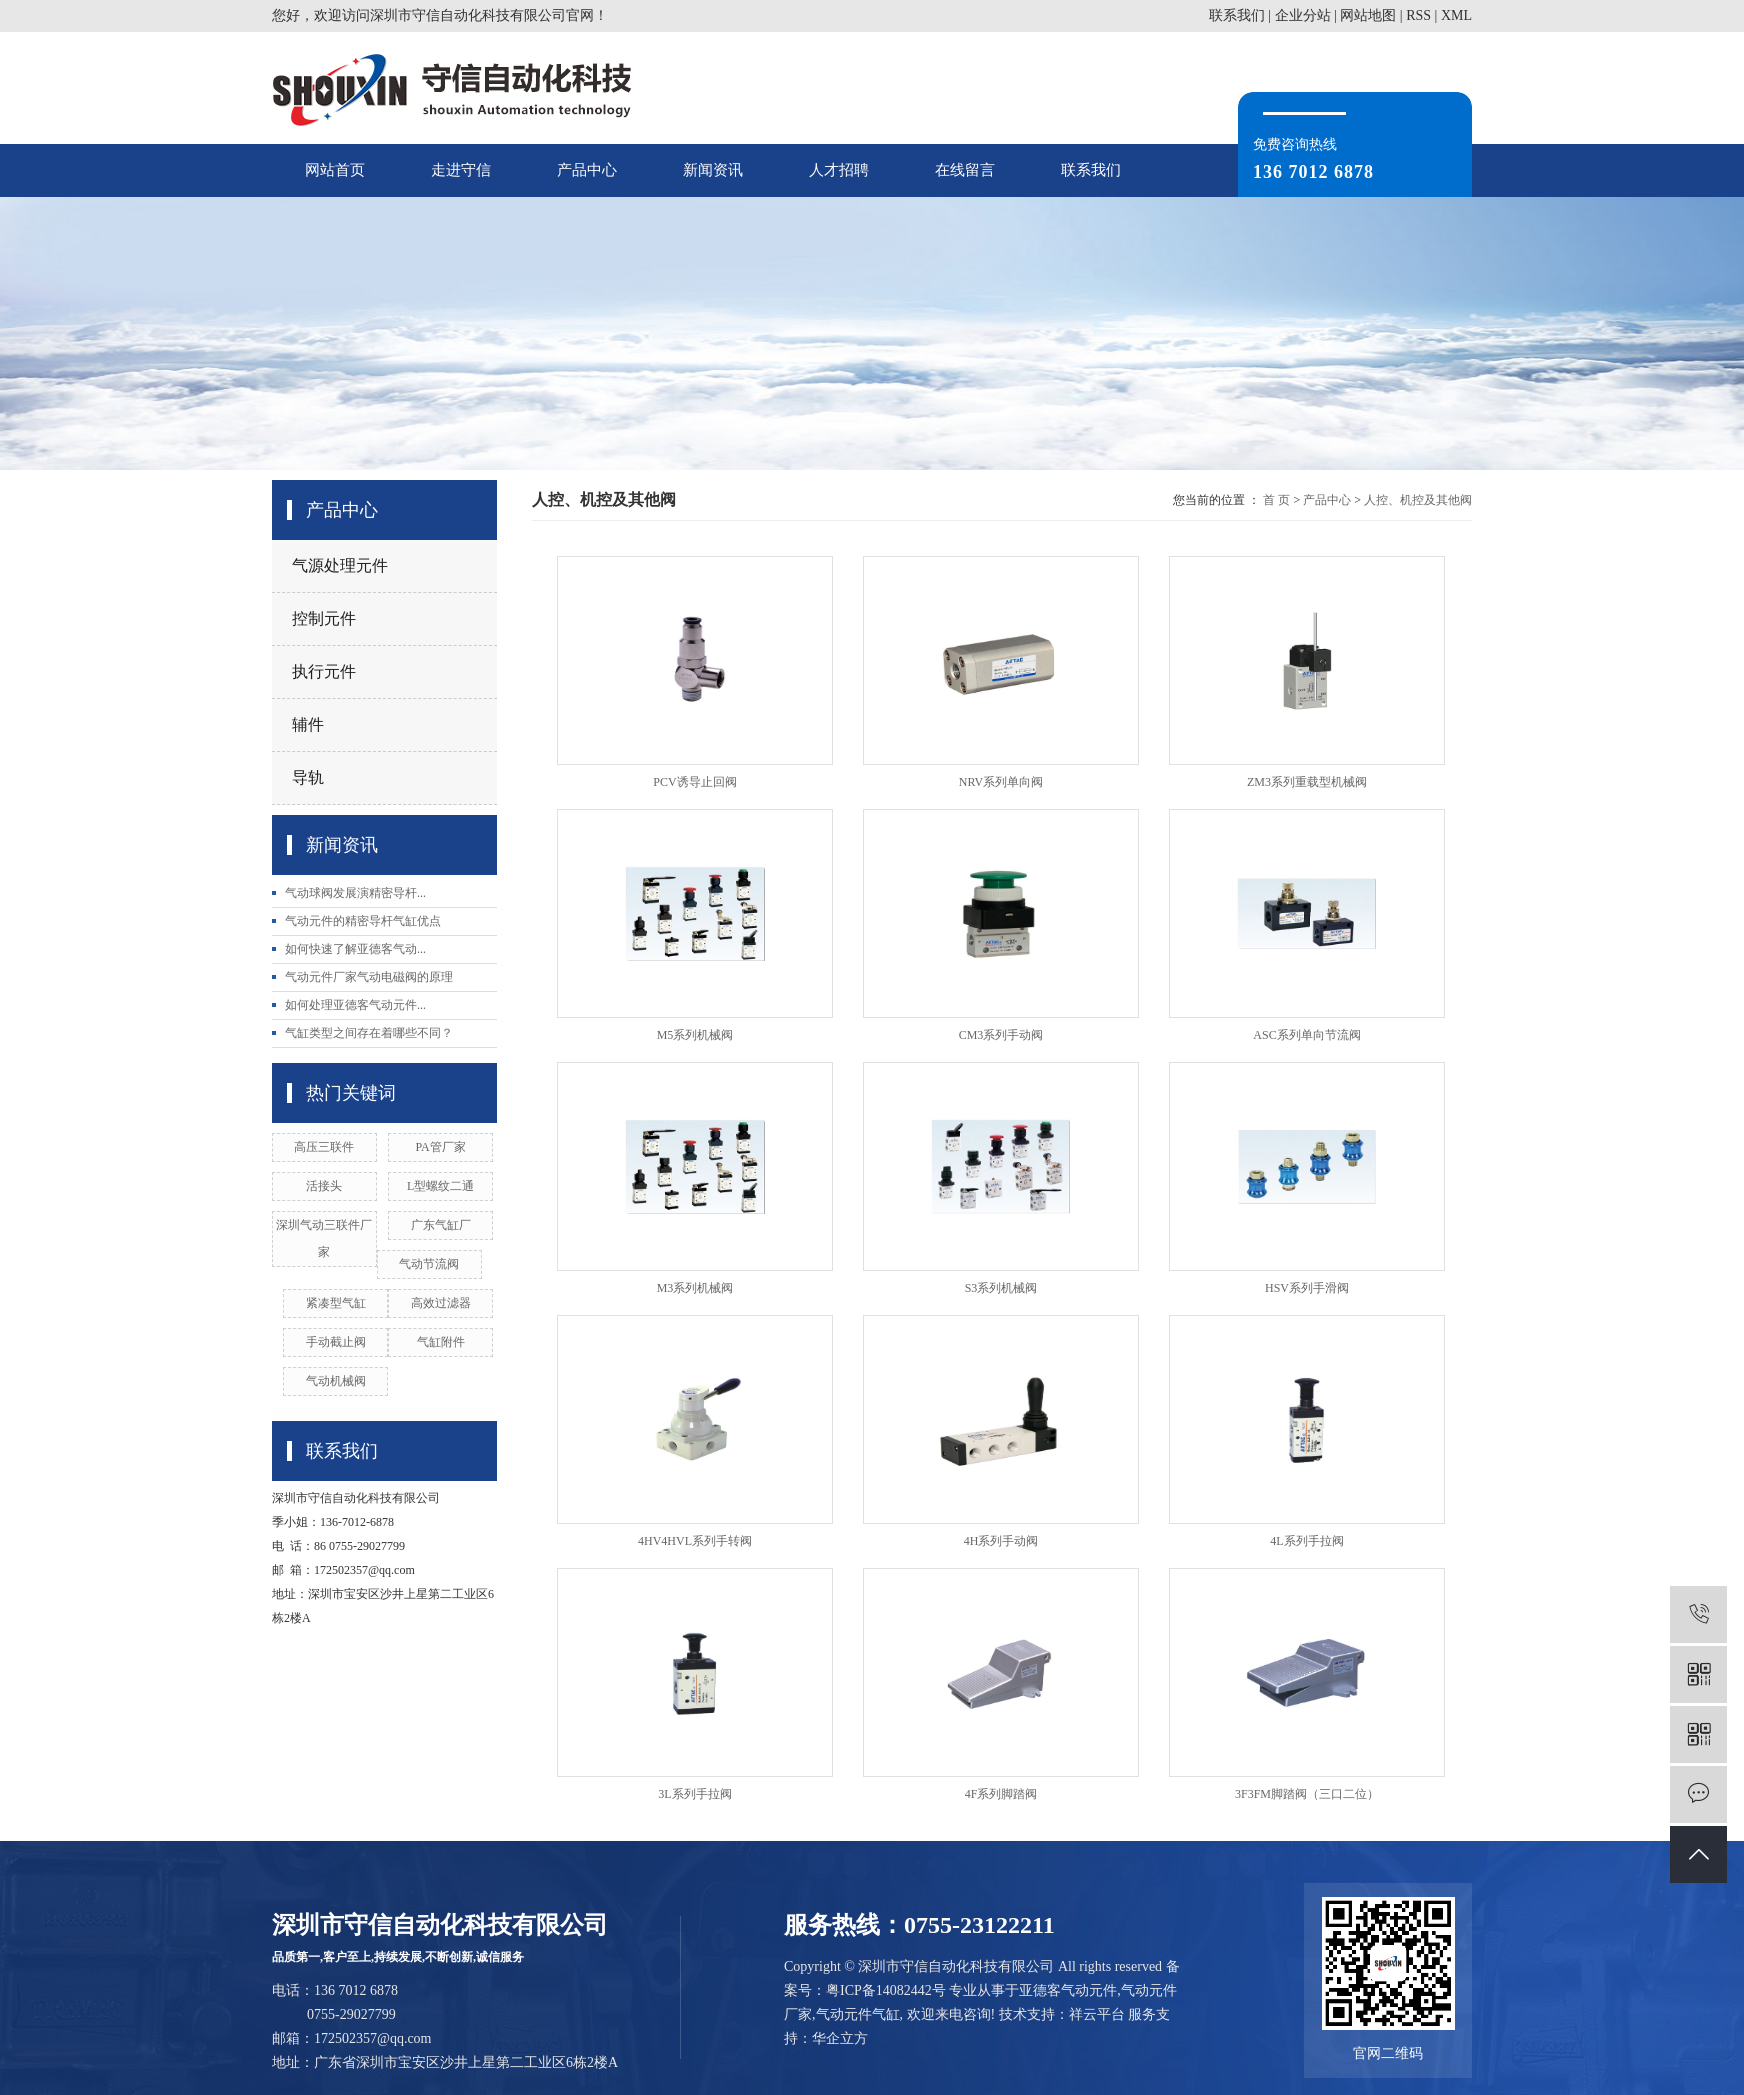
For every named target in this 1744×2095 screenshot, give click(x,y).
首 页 (1276, 500)
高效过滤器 (441, 1303)
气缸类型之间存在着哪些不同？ (369, 1033)
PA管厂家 (441, 1147)
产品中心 (587, 170)
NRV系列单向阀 (1001, 782)
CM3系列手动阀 (1001, 1035)
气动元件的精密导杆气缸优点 (363, 921)
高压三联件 (324, 1147)
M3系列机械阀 (695, 1288)
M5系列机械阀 (695, 1035)
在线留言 (965, 170)
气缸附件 (441, 1342)
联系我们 (1237, 15)
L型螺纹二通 (440, 1186)
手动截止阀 (336, 1342)
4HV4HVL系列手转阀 (695, 1541)
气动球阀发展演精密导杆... (355, 893)
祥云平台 (1097, 2014)
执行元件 (324, 671)
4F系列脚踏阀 (1001, 1794)
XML (1456, 15)
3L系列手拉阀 (694, 1794)
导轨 (308, 777)
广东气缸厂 (441, 1225)
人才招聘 (839, 170)
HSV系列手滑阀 (1307, 1288)
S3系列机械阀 (1001, 1288)
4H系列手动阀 (1001, 1541)
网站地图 (1368, 15)
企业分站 (1303, 15)
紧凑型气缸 (336, 1303)
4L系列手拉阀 (1306, 1541)
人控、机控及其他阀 (1418, 500)
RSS (1418, 15)
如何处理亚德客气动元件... (355, 1005)
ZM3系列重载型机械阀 (1307, 782)
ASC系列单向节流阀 (1306, 1035)
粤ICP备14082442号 (886, 1990)
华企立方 (840, 2038)
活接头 (324, 1186)
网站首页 (335, 170)
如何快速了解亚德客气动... (355, 949)
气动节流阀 (429, 1264)
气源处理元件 (340, 565)
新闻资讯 (713, 170)
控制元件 (324, 618)
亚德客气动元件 (1068, 1990)
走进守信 (461, 170)
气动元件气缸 (858, 2014)
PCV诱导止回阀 (694, 782)
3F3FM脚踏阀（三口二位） (1307, 1794)
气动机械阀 (336, 1381)
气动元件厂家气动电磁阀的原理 (369, 977)
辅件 (308, 724)
